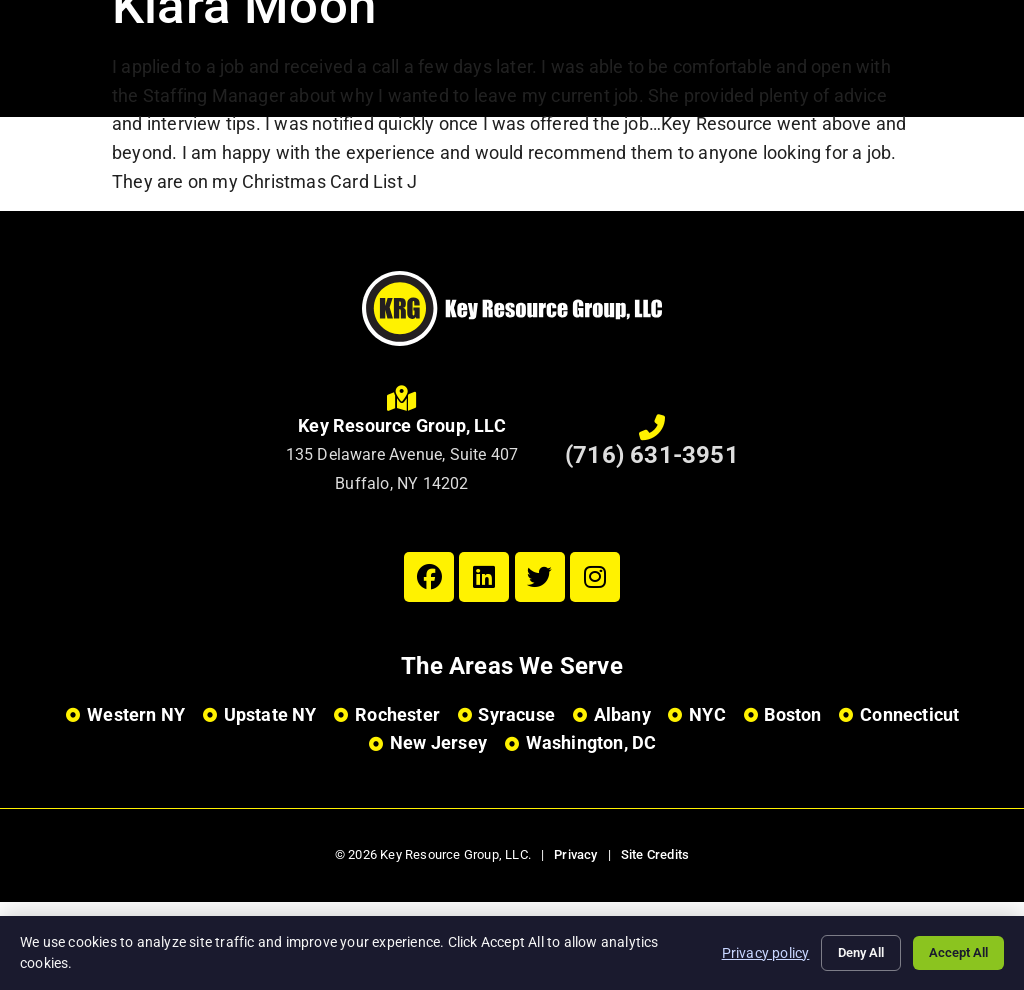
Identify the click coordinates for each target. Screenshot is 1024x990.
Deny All (847, 953)
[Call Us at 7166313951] (652, 428)
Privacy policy (746, 952)
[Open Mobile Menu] (974, 56)
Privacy (575, 854)
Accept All (954, 953)
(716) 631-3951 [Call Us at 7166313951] (652, 455)
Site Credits (655, 854)
